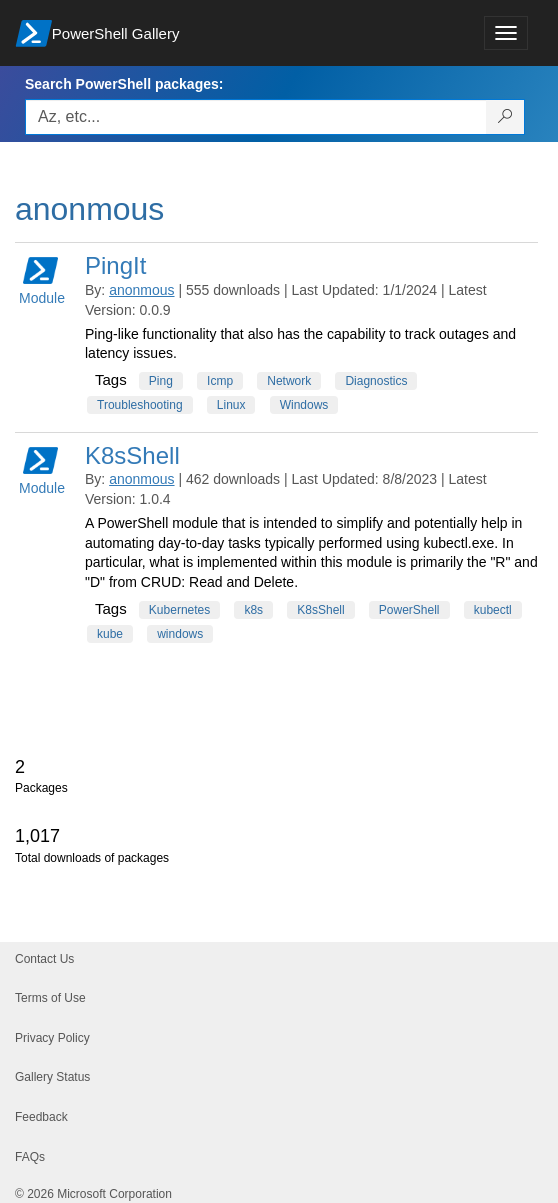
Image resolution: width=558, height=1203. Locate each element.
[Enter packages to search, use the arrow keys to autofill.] (256, 117)
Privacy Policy (52, 1038)
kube (110, 634)
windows (180, 634)
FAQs (30, 1157)
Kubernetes (179, 610)
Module (42, 279)
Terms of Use (50, 998)
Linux (231, 405)
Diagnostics (376, 381)
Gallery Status (52, 1077)
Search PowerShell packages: (124, 84)
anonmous (141, 290)
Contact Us (44, 959)
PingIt (115, 265)
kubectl (493, 610)
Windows (304, 405)
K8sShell (132, 455)
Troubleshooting (140, 405)
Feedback (41, 1117)
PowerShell (409, 610)
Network (289, 381)
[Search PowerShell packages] (505, 117)
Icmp (220, 381)
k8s (253, 610)
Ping (161, 381)
